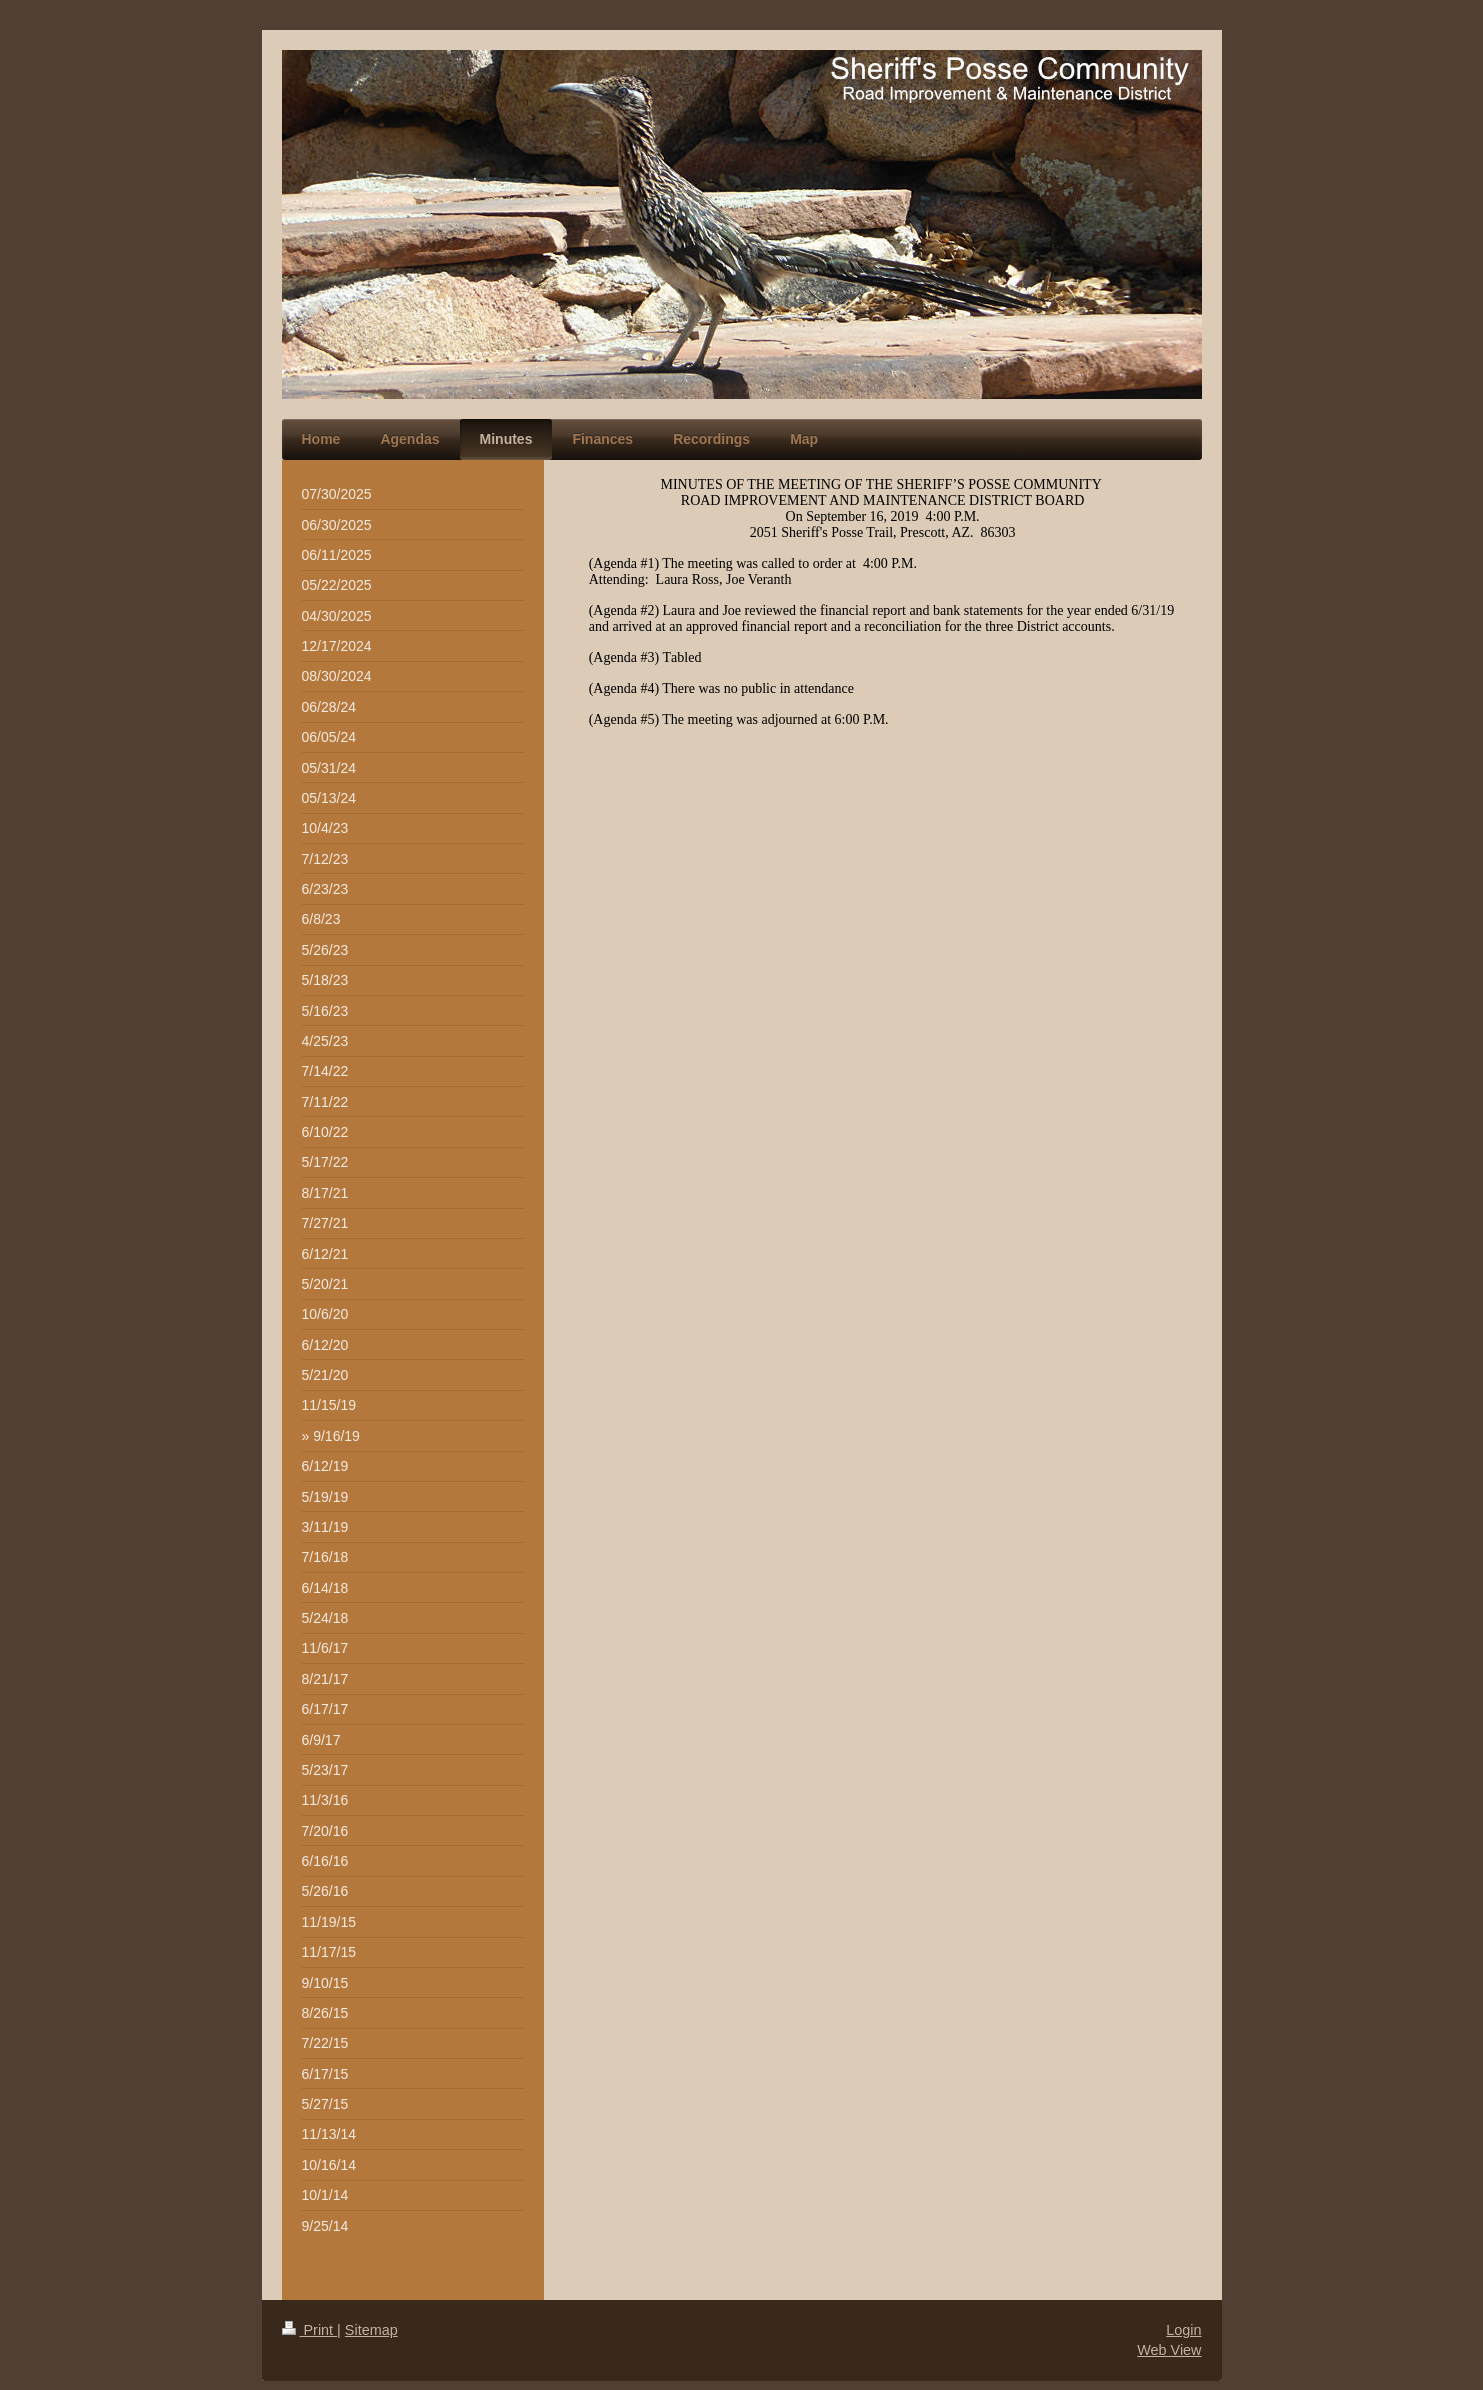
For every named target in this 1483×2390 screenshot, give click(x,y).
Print (310, 2330)
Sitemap (371, 2330)
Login (1183, 2330)
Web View (1169, 2350)
